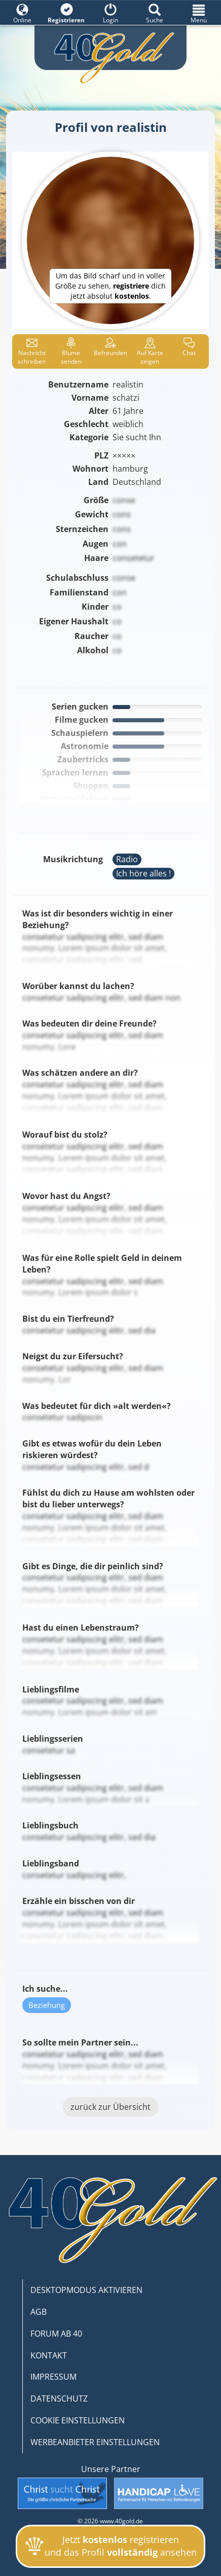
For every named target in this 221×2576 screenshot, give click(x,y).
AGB (38, 2311)
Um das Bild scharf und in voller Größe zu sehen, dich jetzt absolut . (110, 286)
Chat (189, 347)
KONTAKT (48, 2355)
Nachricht (32, 351)
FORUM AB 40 (56, 2333)
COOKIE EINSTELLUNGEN (77, 2420)
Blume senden (71, 351)
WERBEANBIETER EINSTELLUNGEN (95, 2442)
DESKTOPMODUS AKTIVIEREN (86, 2290)
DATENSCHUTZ (59, 2398)
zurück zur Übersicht (110, 2106)
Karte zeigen (150, 351)
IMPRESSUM (53, 2376)
